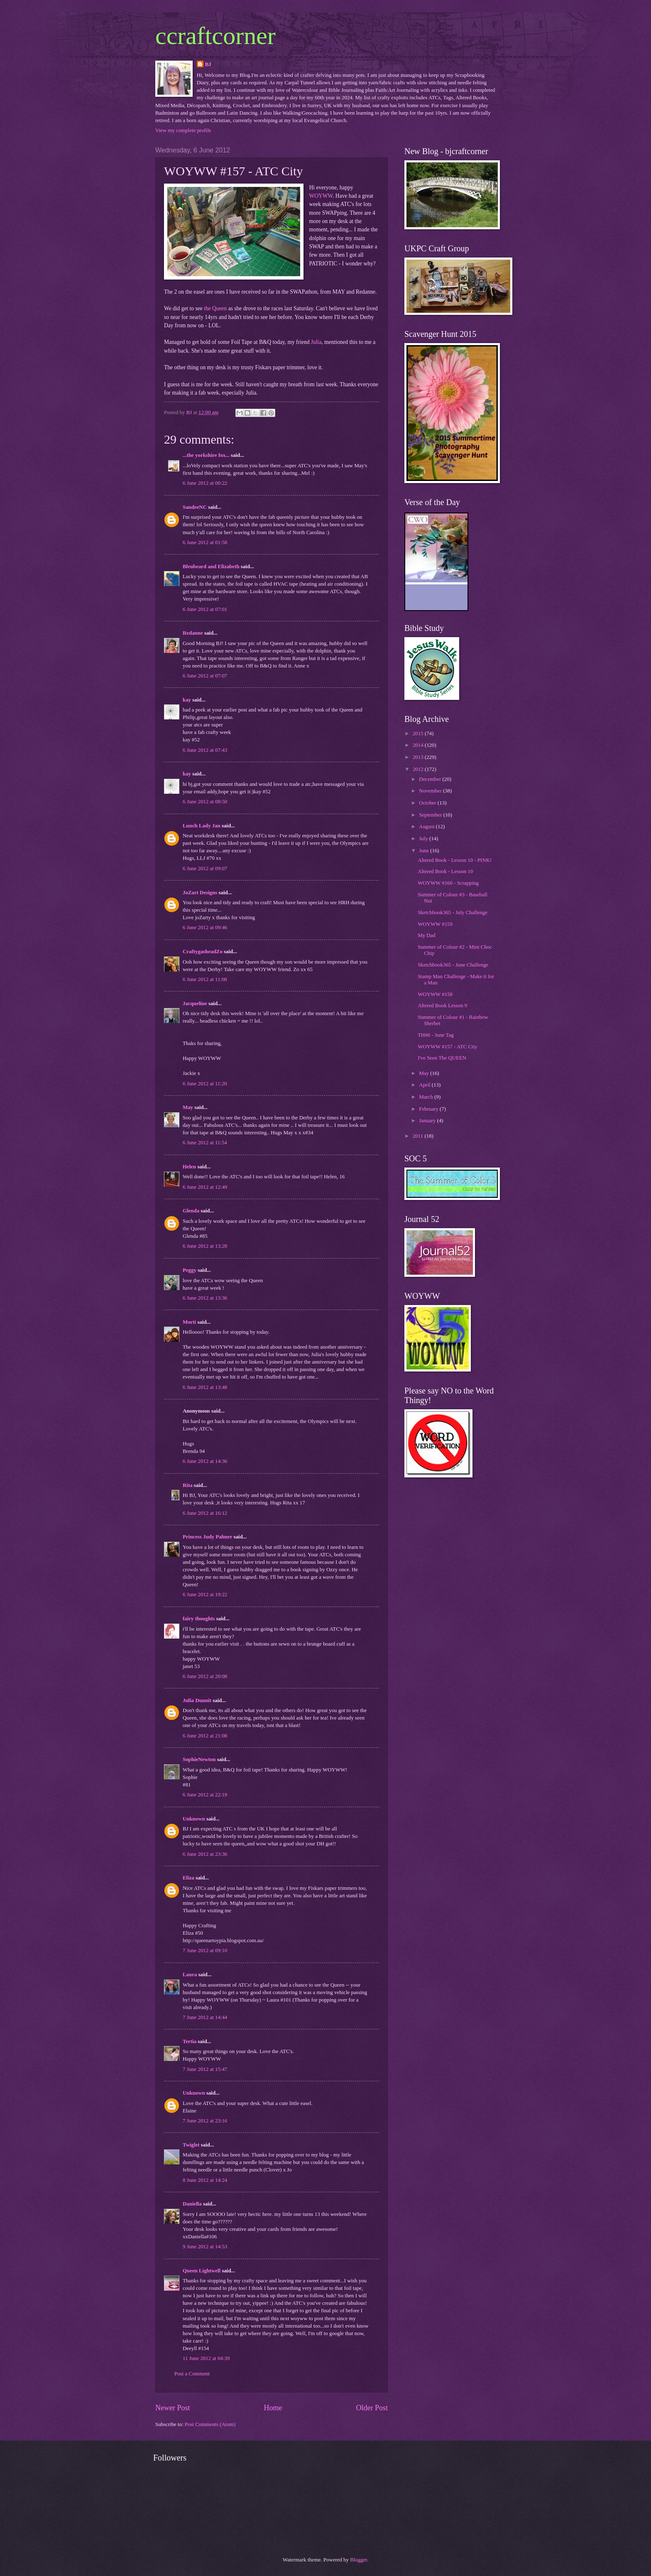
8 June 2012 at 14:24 (205, 2180)
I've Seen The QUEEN (442, 1058)
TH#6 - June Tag (435, 1035)
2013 (419, 757)
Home (273, 2408)
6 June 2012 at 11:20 (205, 1084)
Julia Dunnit (197, 1700)
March (426, 1097)
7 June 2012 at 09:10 (205, 1950)
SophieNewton (199, 1759)
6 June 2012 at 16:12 (205, 1513)
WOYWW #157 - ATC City (447, 1047)
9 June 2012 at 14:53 (205, 2247)
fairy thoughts (199, 1619)
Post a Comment (192, 2374)
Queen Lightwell (201, 2271)
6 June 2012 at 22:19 (205, 1795)
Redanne (193, 633)
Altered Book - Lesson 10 (445, 871)
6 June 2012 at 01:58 (205, 542)
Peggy (189, 1270)
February (429, 1109)
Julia (316, 342)
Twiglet (191, 2145)
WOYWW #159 (435, 924)
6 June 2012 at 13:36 (205, 1298)
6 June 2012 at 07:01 (205, 609)
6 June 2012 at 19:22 (205, 1594)
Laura (190, 1974)
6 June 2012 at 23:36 (205, 1854)
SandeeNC (195, 507)
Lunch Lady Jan (201, 826)
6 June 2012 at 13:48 (205, 1387)
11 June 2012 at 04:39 (206, 2358)
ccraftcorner (215, 35)
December (430, 779)
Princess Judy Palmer (207, 1537)
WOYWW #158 (435, 994)
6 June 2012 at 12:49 (205, 1187)
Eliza (188, 1878)
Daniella (192, 2204)
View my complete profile (183, 130)
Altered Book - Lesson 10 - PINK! (455, 860)
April (425, 1085)
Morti (189, 1322)
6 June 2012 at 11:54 (205, 1143)
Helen (189, 1167)
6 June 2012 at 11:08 (205, 979)
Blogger (358, 2560)
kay (187, 700)
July (424, 838)
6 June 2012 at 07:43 (205, 750)
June (424, 851)
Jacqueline (195, 1003)
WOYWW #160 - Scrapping (448, 883)
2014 (419, 745)
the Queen (215, 308)
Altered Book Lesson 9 (442, 1005)
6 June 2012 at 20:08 (205, 1676)
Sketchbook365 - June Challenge (453, 965)
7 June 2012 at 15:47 (205, 2069)
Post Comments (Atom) (210, 2424)
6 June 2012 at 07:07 (205, 676)
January (428, 1121)
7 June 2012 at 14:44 (205, 2017)
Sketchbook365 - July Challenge (452, 912)
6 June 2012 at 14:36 (205, 1461)
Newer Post (172, 2408)
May (188, 1107)
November (431, 791)
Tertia (189, 2041)
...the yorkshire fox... (206, 455)
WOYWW (321, 196)
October (428, 803)
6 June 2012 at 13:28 (205, 1246)
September (431, 815)
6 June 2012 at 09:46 (205, 927)
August (427, 826)
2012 (419, 769)
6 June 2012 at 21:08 (205, 1736)
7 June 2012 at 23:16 (205, 2121)
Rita (188, 1485)
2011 (419, 1136)
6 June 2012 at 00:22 (205, 483)
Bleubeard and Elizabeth (211, 566)
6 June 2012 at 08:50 (205, 802)
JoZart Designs (200, 892)
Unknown (194, 1819)
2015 (419, 733)
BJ (208, 64)
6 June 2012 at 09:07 (205, 868)
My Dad (427, 935)
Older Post (372, 2408)
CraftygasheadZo (203, 951)
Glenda (191, 1211)
